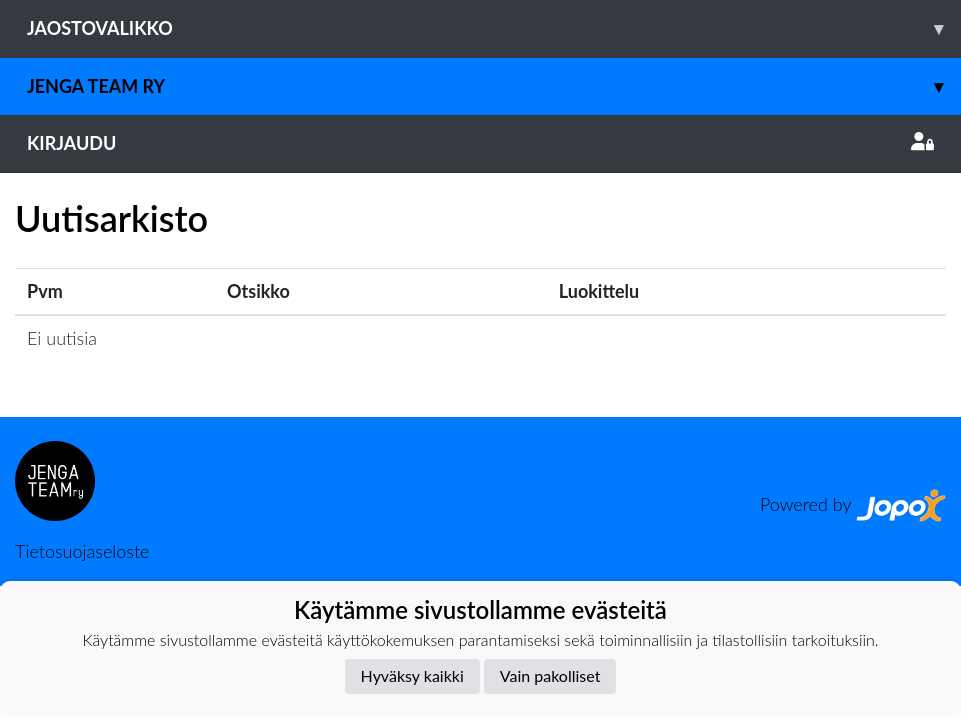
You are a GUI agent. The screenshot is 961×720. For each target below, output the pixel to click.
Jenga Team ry (494, 86)
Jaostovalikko (494, 28)
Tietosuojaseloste (82, 551)
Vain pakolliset (550, 675)
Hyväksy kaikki (412, 675)
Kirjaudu (480, 143)
